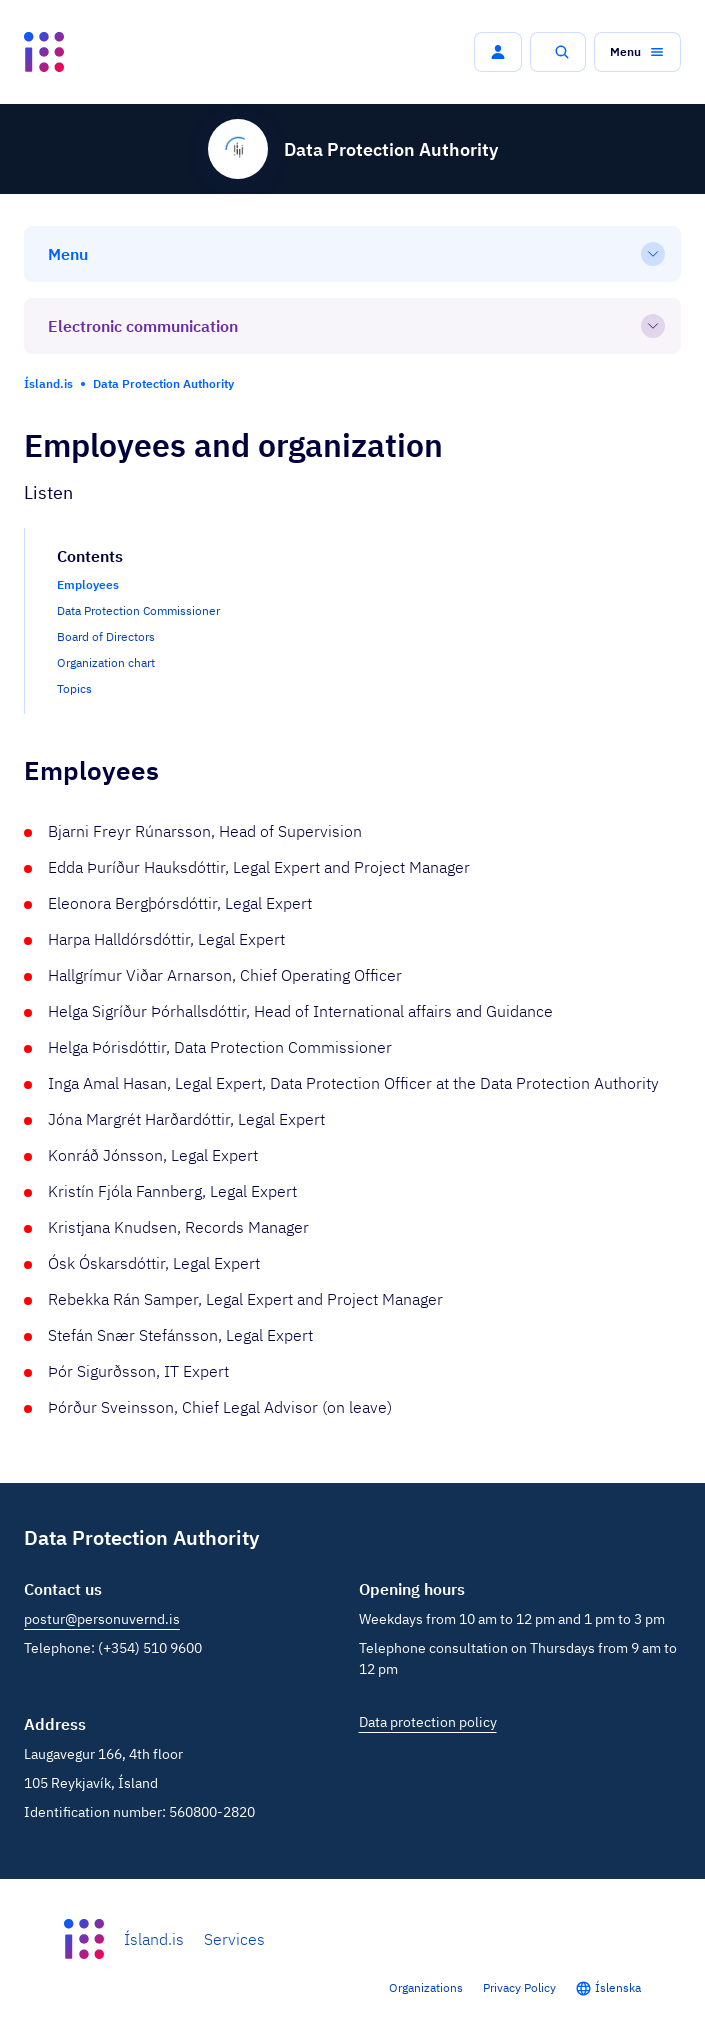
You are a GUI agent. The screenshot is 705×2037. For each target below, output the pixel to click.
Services (234, 1939)
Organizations (426, 1987)
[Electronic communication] (352, 326)
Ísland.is (154, 1939)
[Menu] (352, 254)
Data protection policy (428, 1722)
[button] (498, 52)
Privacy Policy (519, 1987)
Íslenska (618, 1987)
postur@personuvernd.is (102, 1619)
